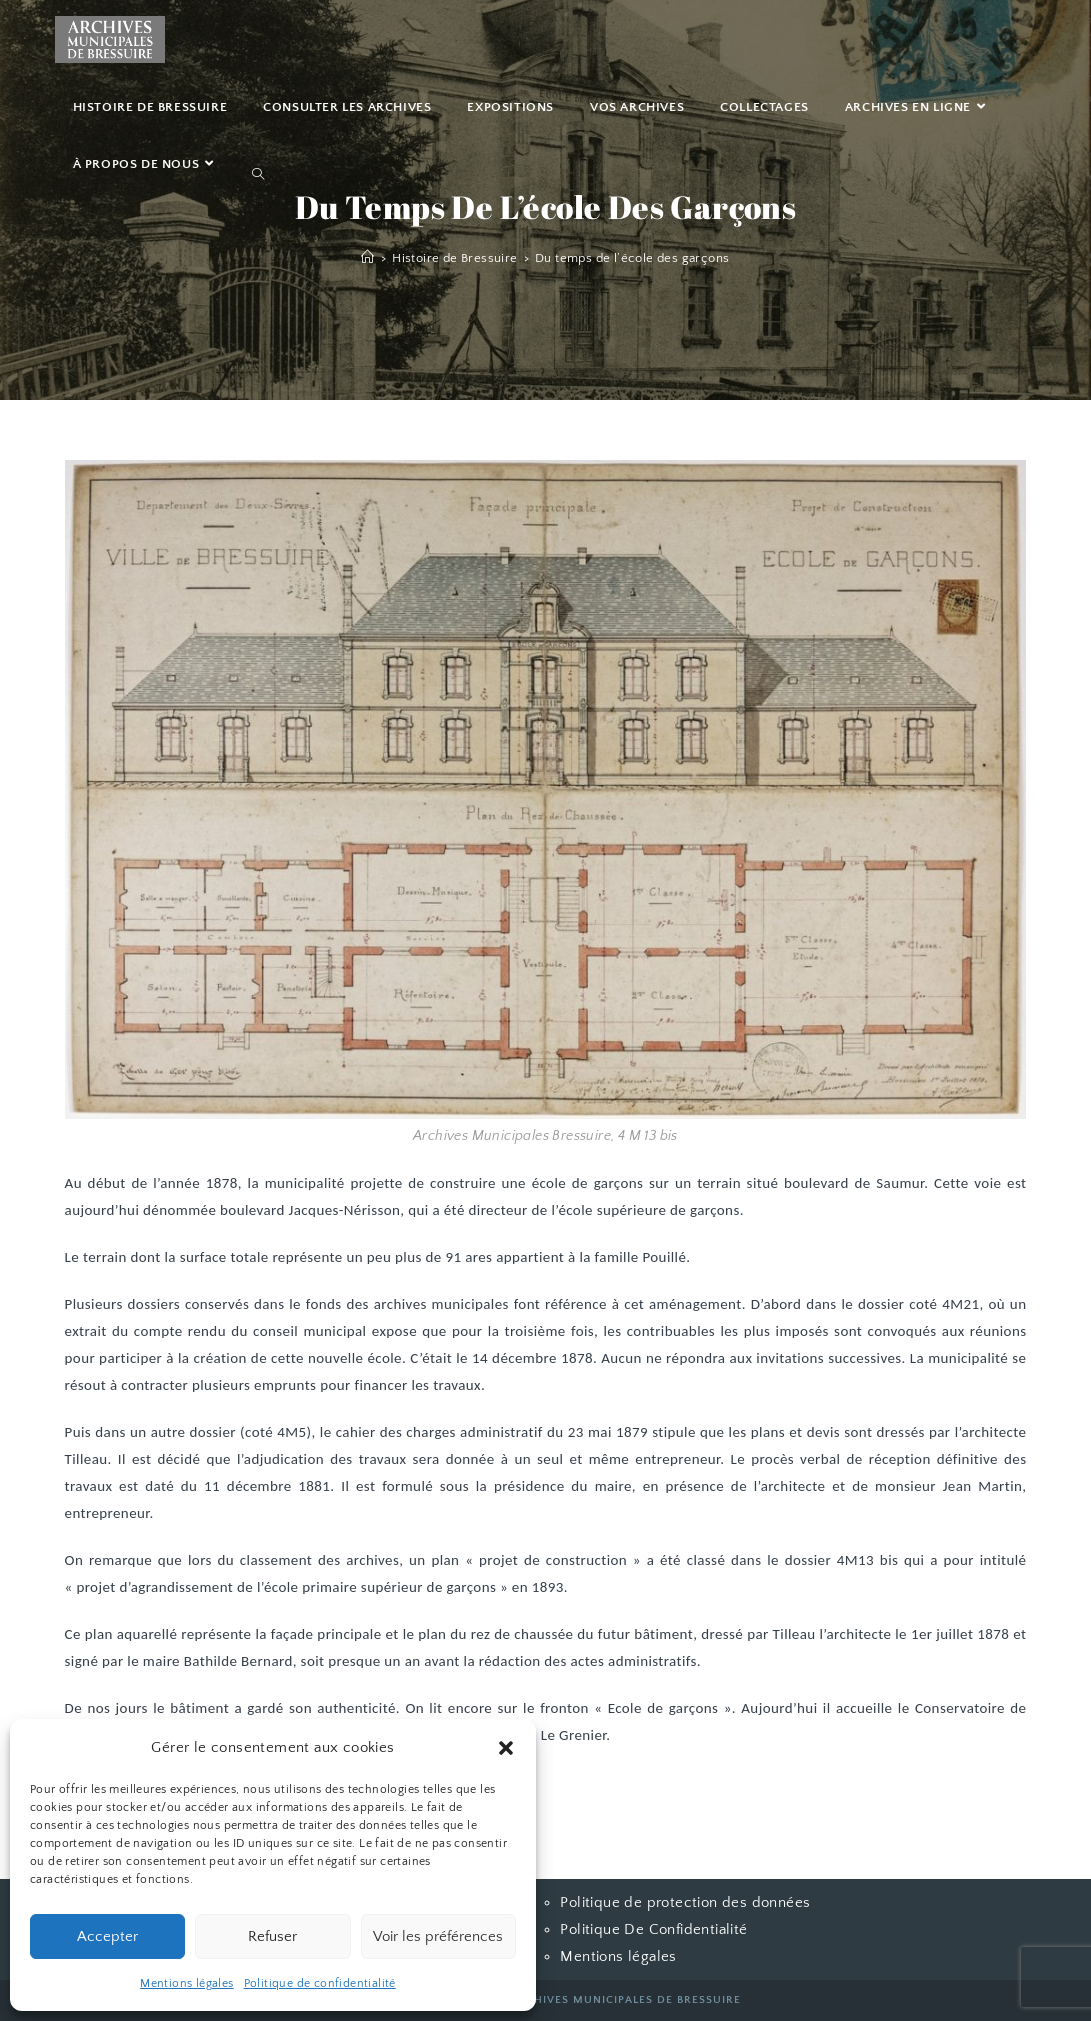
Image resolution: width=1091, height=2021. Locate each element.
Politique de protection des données (685, 1902)
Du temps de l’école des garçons (632, 258)
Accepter (107, 1936)
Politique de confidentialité (320, 1983)
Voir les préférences (438, 1936)
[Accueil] (367, 258)
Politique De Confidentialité (653, 1929)
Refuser (272, 1936)
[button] (506, 1748)
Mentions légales (186, 1983)
